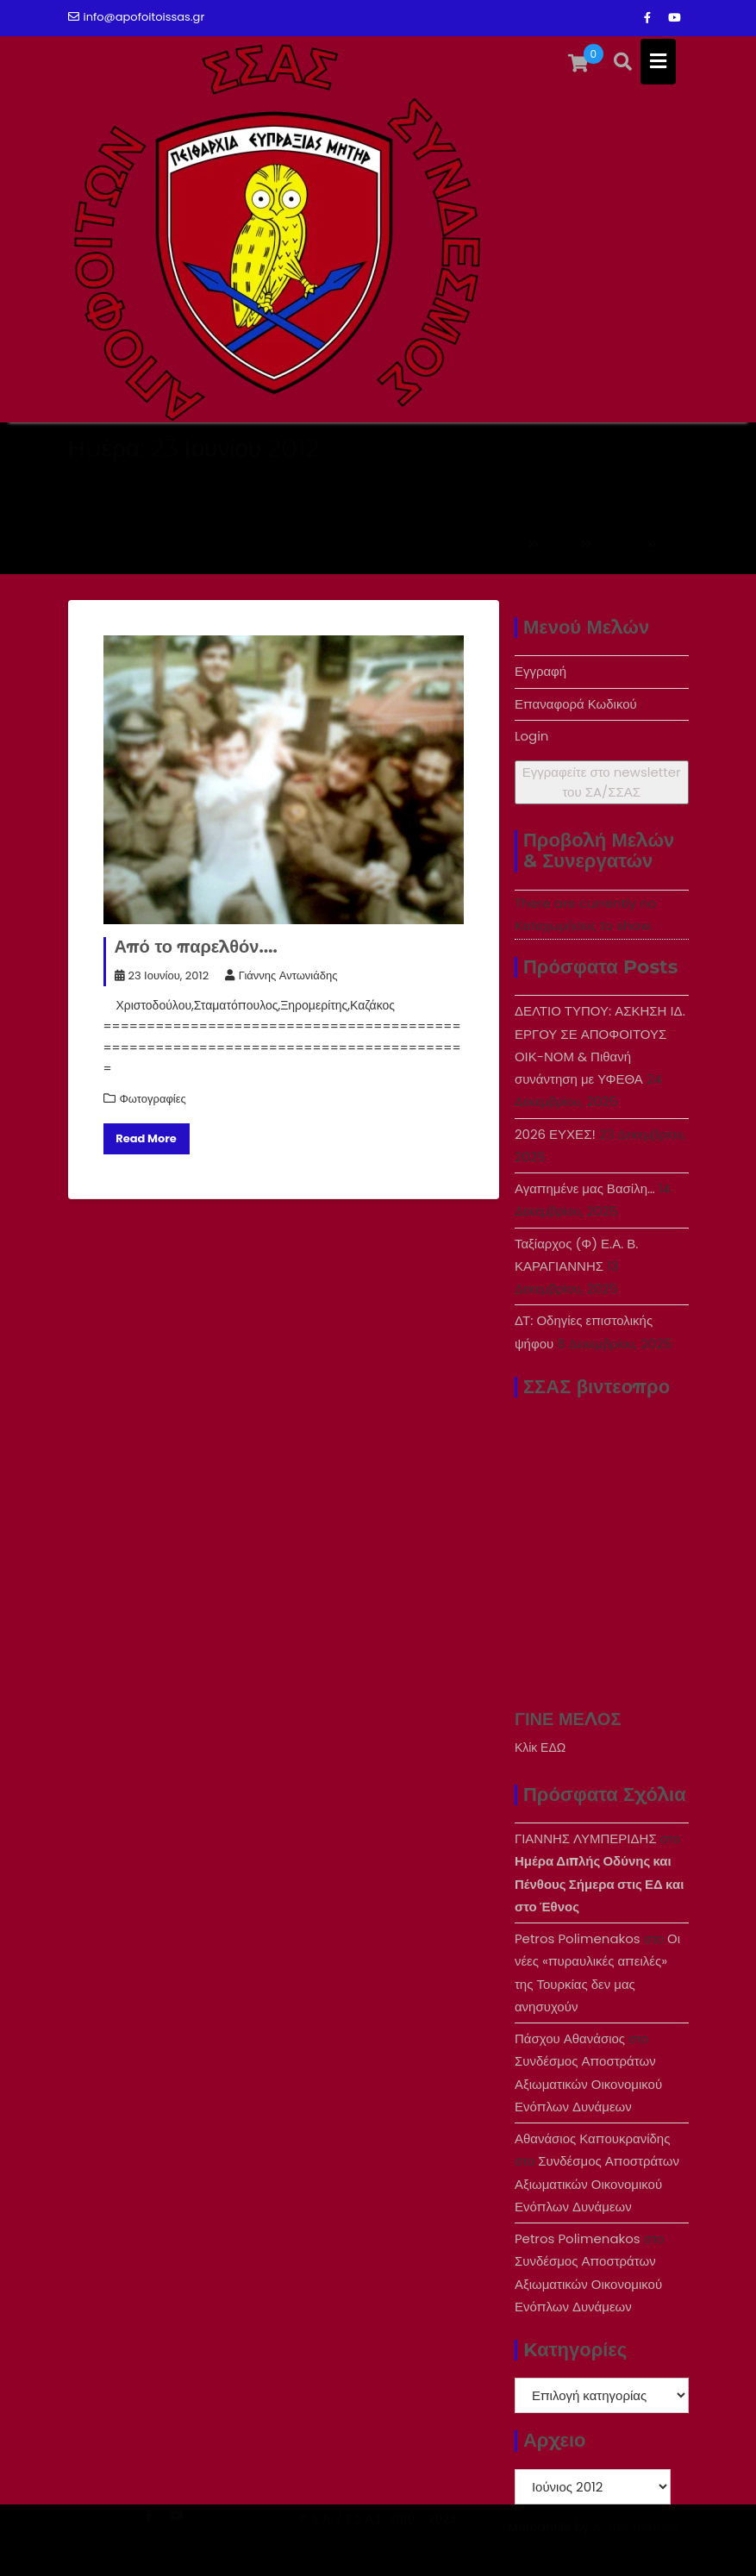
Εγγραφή (540, 671)
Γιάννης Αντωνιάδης (281, 975)
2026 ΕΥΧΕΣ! (555, 1134)
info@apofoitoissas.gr (136, 17)
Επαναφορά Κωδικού (576, 704)
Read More (146, 1138)
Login (532, 736)
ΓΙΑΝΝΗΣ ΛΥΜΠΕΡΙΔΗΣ (586, 1838)
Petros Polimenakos (577, 1938)
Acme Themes (635, 2546)
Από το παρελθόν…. (196, 946)
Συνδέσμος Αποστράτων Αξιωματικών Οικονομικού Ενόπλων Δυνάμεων (588, 2084)
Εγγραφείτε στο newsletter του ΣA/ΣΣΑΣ (601, 782)
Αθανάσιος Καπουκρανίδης (593, 2138)
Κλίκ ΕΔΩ (540, 1747)
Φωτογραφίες (153, 1099)
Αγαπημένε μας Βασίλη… (585, 1188)
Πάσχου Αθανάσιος (570, 2038)
